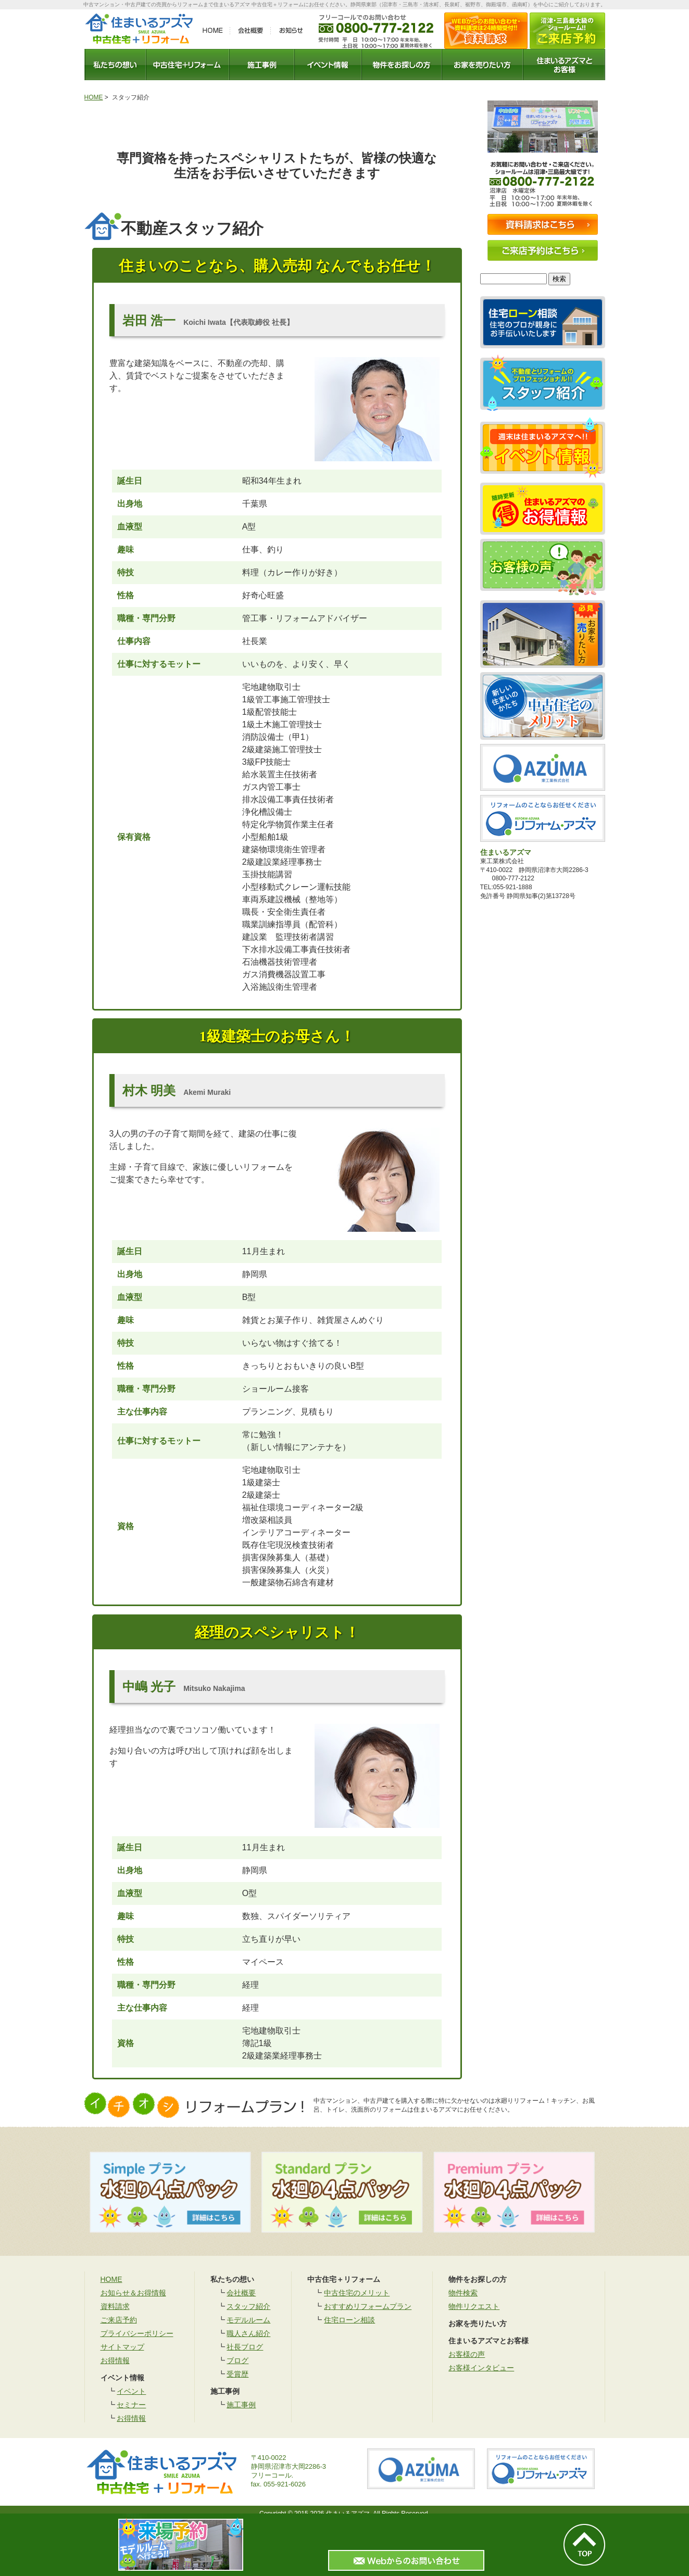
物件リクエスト (473, 2306)
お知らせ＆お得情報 (133, 2293)
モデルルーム (248, 2320)
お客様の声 (466, 2354)
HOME (93, 97)
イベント (131, 2391)
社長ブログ (245, 2347)
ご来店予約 (119, 2320)
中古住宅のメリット (357, 2293)
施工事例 (241, 2405)
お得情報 (115, 2360)
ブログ (237, 2360)
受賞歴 (237, 2374)
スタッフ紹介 (248, 2306)
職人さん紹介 (248, 2333)
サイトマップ (122, 2347)
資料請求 (115, 2306)
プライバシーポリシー (137, 2333)
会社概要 (241, 2293)
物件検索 (463, 2293)
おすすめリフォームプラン (367, 2306)
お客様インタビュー (481, 2368)
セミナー (131, 2405)
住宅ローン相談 (349, 2320)
